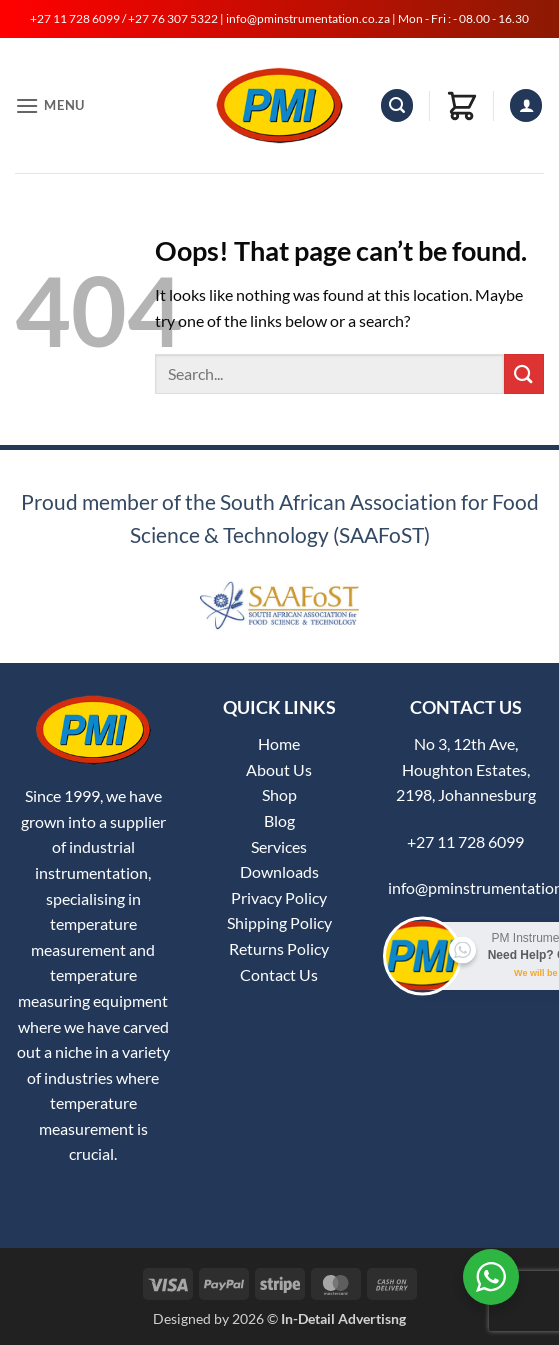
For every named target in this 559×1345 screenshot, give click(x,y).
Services (279, 846)
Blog (279, 820)
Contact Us (279, 974)
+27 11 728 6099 (465, 841)
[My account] (526, 105)
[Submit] (524, 373)
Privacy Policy (279, 897)
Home (279, 743)
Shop (279, 794)
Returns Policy (279, 948)
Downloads (279, 871)
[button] (50, 105)
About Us (279, 769)
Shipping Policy (279, 922)
